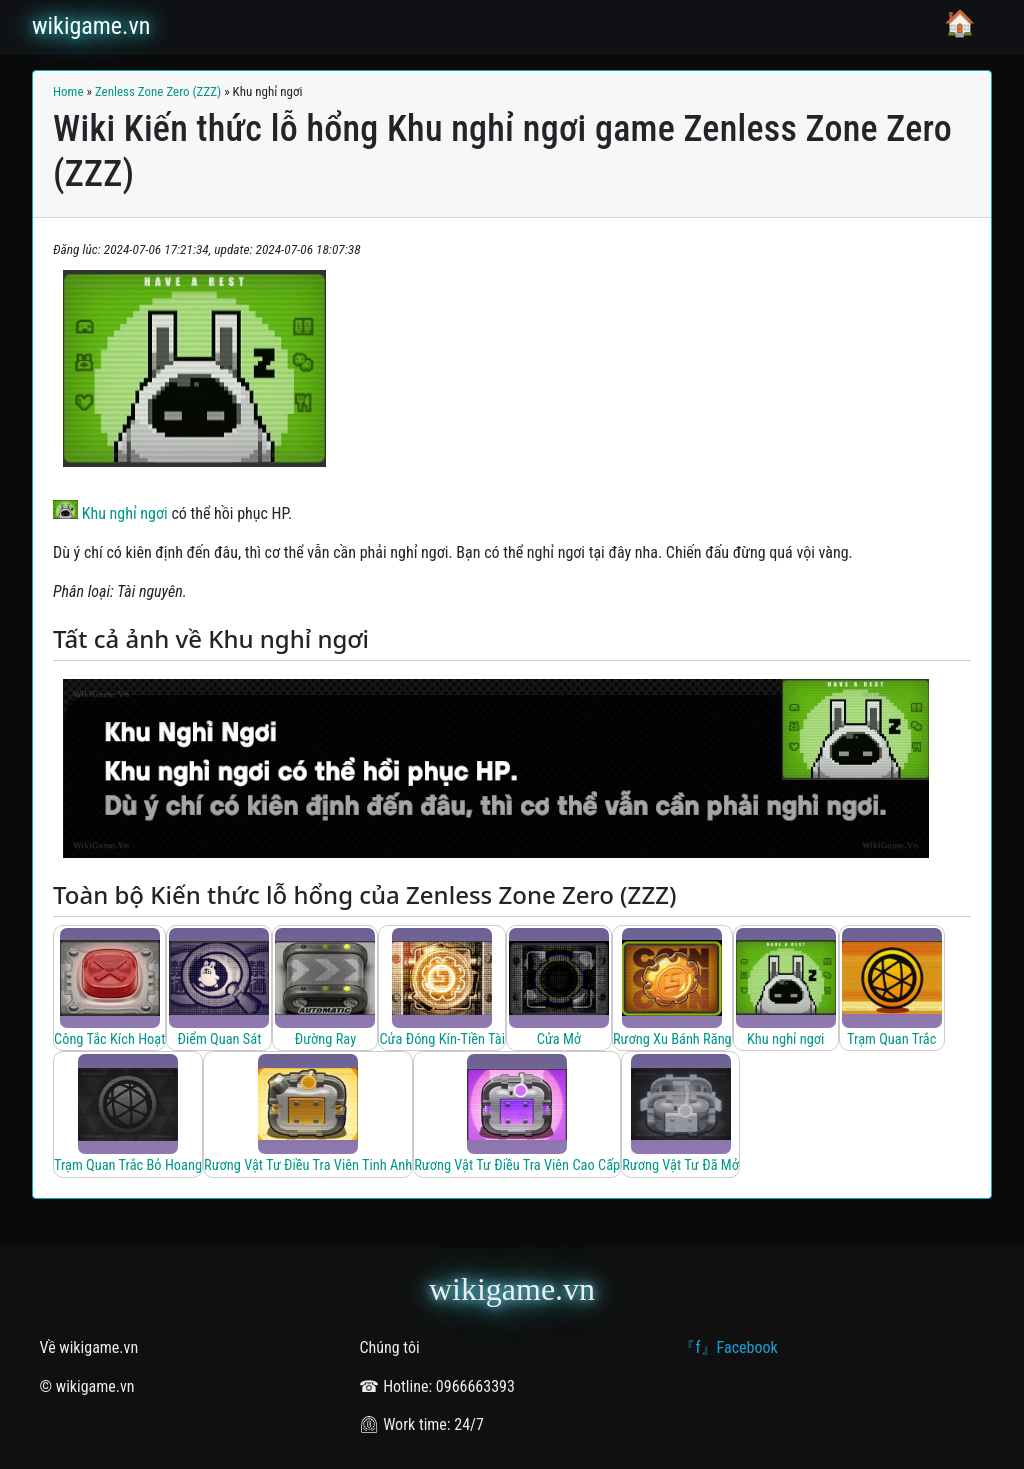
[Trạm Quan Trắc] (892, 988)
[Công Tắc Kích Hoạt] (109, 988)
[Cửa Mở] (559, 988)
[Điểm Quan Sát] (219, 988)
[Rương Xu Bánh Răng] (672, 988)
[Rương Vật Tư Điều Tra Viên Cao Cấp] (517, 1114)
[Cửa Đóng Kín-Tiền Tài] (441, 988)
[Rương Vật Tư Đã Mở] (680, 1114)
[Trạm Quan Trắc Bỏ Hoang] (128, 1114)
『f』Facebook (728, 1347)
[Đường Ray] (325, 988)
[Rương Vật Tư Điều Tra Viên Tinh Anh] (308, 1114)
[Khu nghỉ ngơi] (786, 988)
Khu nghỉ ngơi (110, 513)
